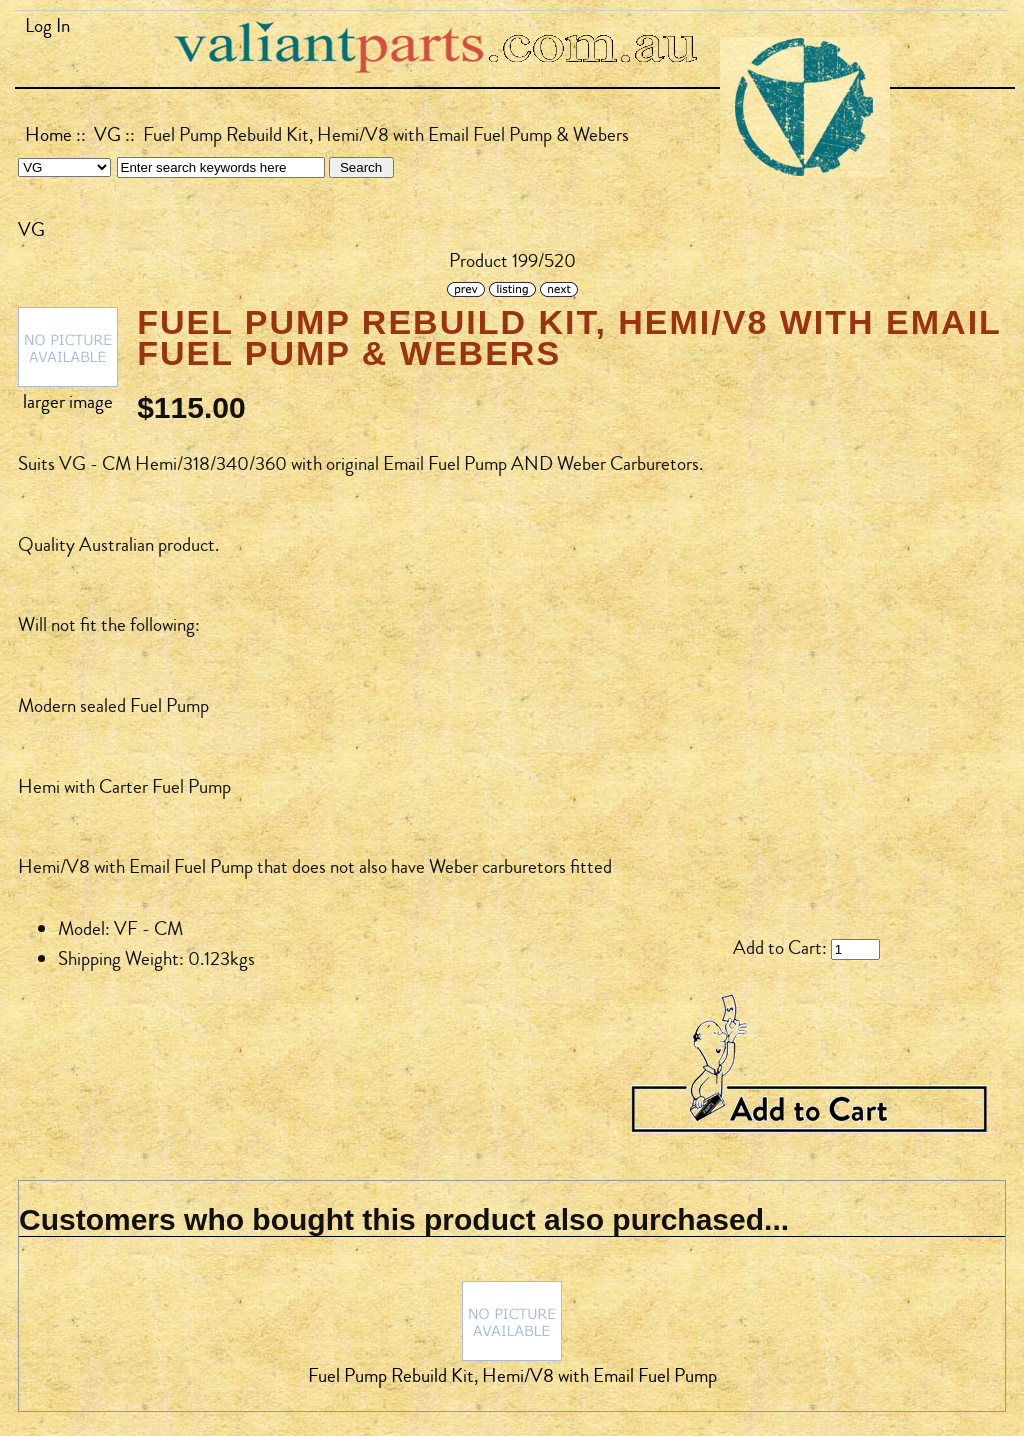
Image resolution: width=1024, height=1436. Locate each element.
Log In (47, 26)
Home (48, 135)
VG (107, 135)
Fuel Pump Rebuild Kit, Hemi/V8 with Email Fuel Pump (512, 1376)
